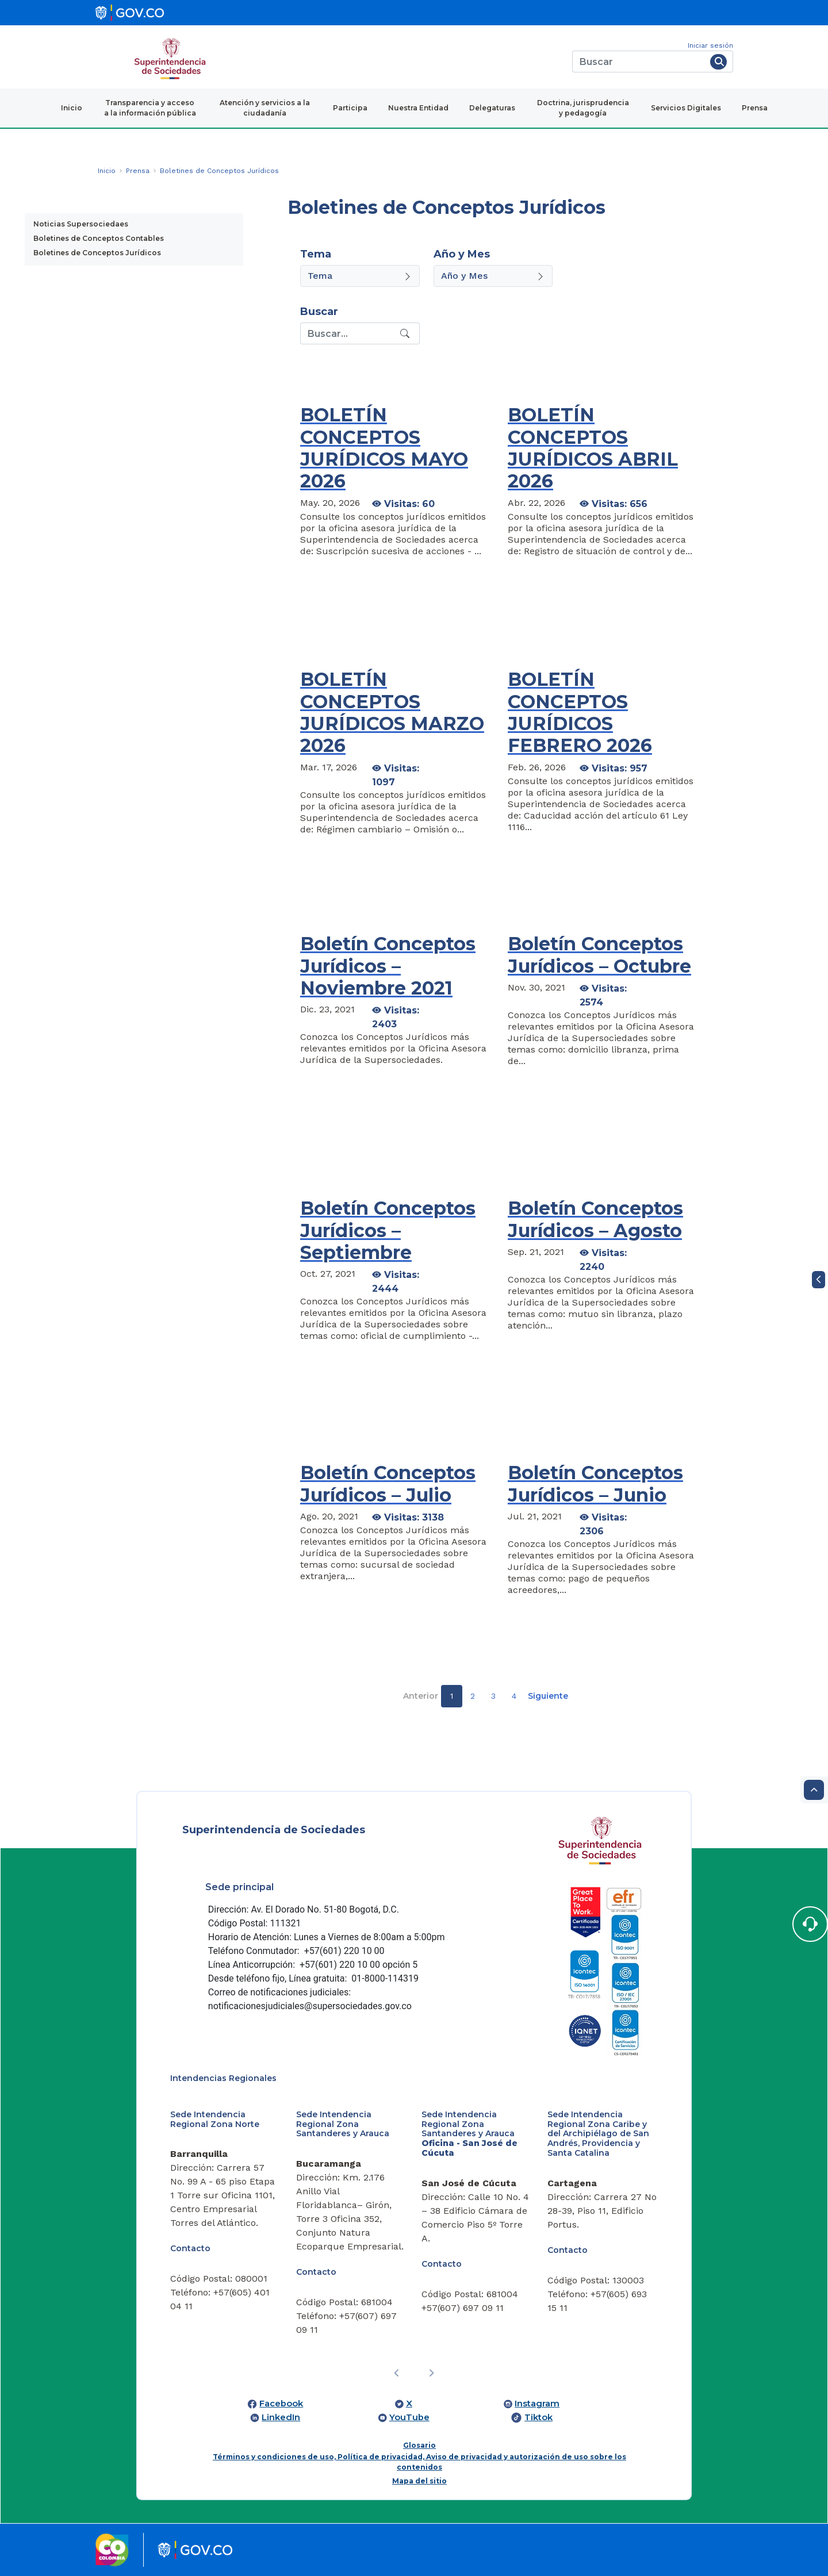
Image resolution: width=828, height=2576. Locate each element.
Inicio (71, 107)
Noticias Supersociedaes (80, 224)
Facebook (281, 2403)
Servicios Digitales (686, 107)
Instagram (537, 2403)
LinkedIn (281, 2417)
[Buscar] (639, 61)
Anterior (420, 1696)
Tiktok (538, 2417)
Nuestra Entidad (418, 107)
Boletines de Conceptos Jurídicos (97, 252)
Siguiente (548, 1696)
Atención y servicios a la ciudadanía (265, 107)
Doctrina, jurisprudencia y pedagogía (583, 107)
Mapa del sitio (419, 2481)
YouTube (409, 2417)
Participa (350, 107)
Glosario (419, 2445)
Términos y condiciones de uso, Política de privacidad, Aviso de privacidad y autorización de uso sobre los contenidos (419, 2461)
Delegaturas (492, 107)
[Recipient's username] (349, 333)
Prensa (755, 107)
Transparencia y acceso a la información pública (150, 107)
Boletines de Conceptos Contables (98, 238)
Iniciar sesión (710, 45)
